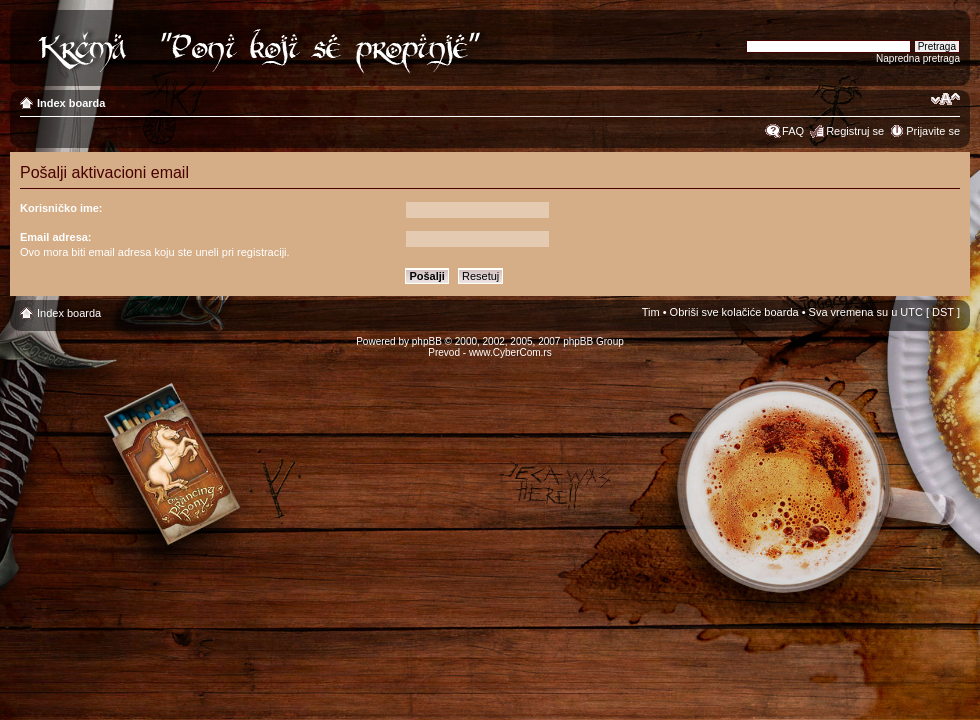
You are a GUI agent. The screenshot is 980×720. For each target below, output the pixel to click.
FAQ (793, 131)
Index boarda (71, 103)
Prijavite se (933, 131)
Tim (651, 312)
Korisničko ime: (61, 208)
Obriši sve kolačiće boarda (734, 312)
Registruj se (855, 131)
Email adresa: (56, 237)
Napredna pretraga (918, 58)
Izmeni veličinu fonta (945, 99)
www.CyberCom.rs (510, 352)
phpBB (427, 341)
